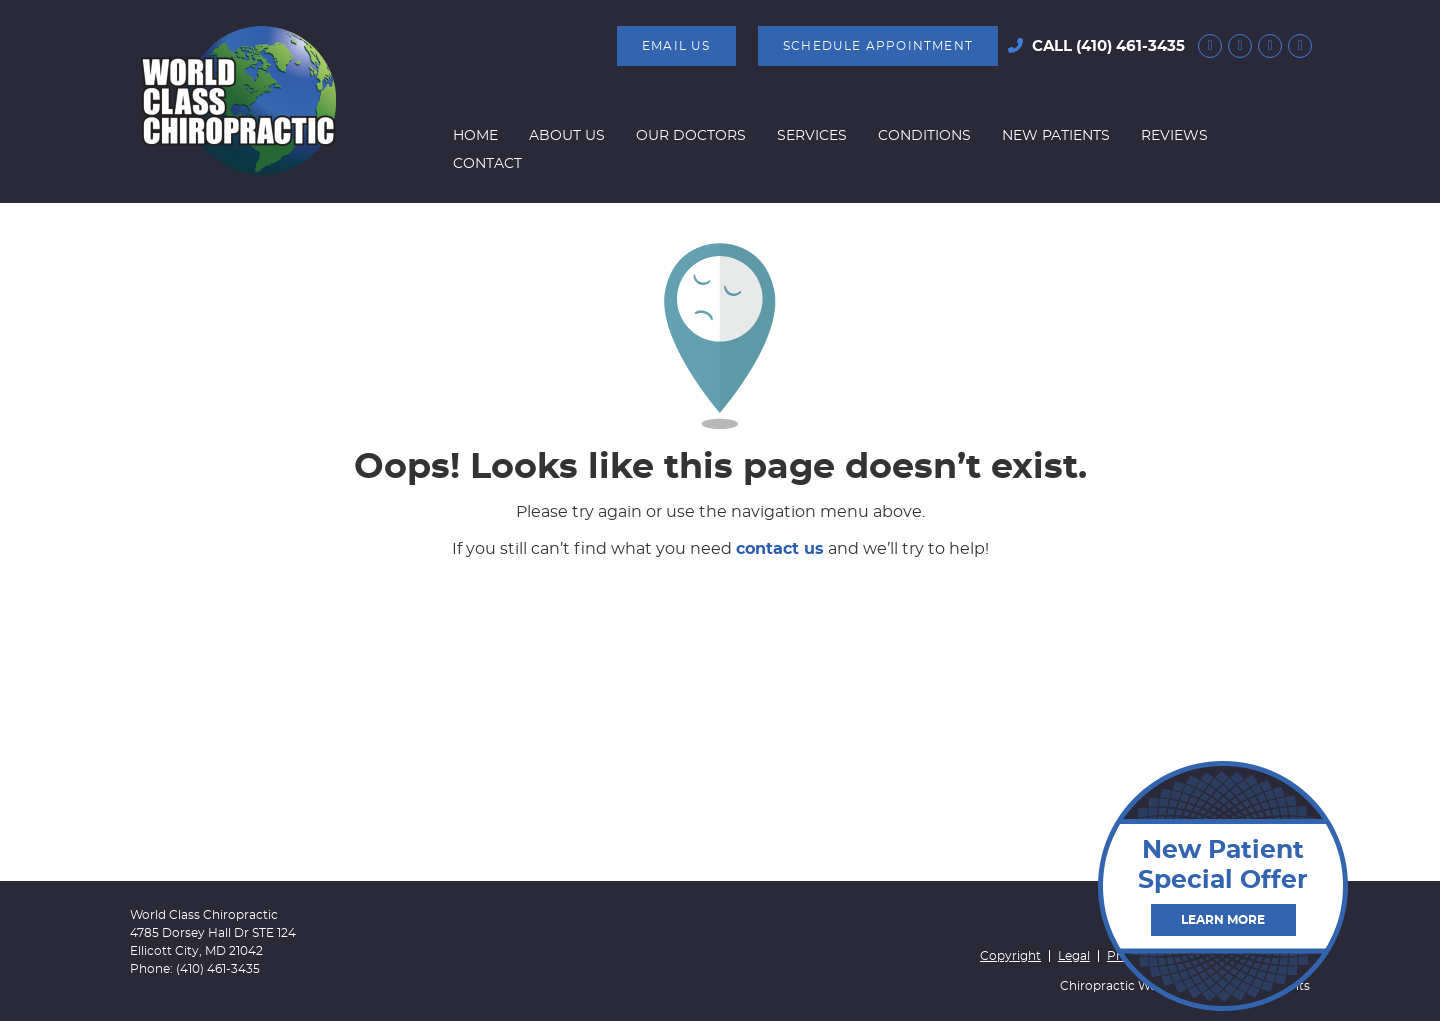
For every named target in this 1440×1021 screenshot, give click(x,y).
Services (812, 136)
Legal (1074, 956)
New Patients (1056, 136)
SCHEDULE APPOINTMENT (878, 46)
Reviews (1174, 136)
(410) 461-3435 (1130, 46)
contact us (780, 549)
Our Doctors (691, 136)
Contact (487, 164)
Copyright (1010, 956)
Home (475, 136)
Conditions (924, 136)
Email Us (676, 46)
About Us (567, 136)
